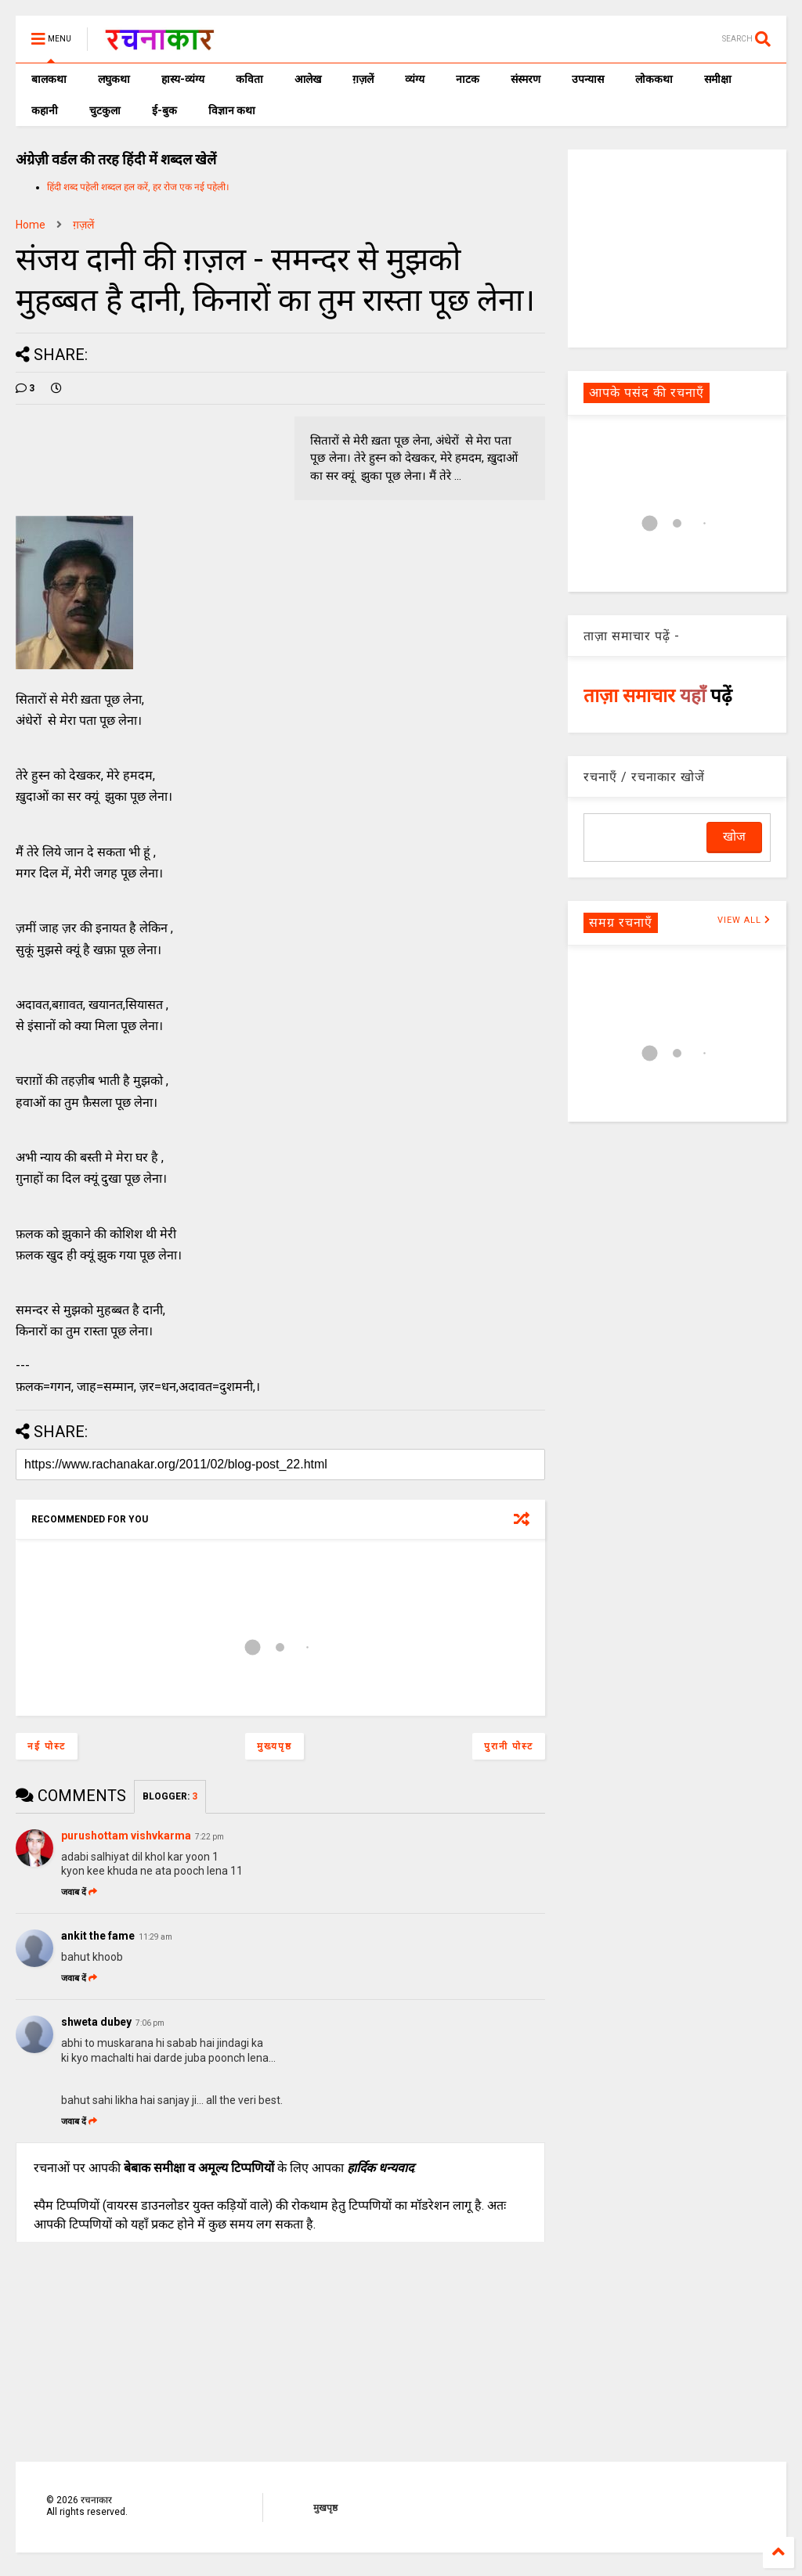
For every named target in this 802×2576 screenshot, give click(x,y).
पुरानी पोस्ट (508, 1746)
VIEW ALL (744, 920)
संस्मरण (525, 79)
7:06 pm (149, 2023)
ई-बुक (164, 110)
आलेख (307, 79)
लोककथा (654, 79)
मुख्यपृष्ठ (274, 1746)
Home (30, 224)
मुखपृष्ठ (325, 2507)
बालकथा (49, 79)
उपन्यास (588, 79)
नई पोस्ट (46, 1746)
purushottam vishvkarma (126, 1835)
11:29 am (155, 1937)
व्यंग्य (414, 79)
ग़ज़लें (363, 79)
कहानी (44, 110)
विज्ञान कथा (231, 110)
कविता (249, 79)
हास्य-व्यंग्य (182, 79)
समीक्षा (718, 79)
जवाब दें (79, 1892)
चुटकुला (105, 110)
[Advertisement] (677, 247)
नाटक (467, 79)
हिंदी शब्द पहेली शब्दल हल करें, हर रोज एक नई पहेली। (138, 187)
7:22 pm (209, 1836)
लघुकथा (114, 79)
